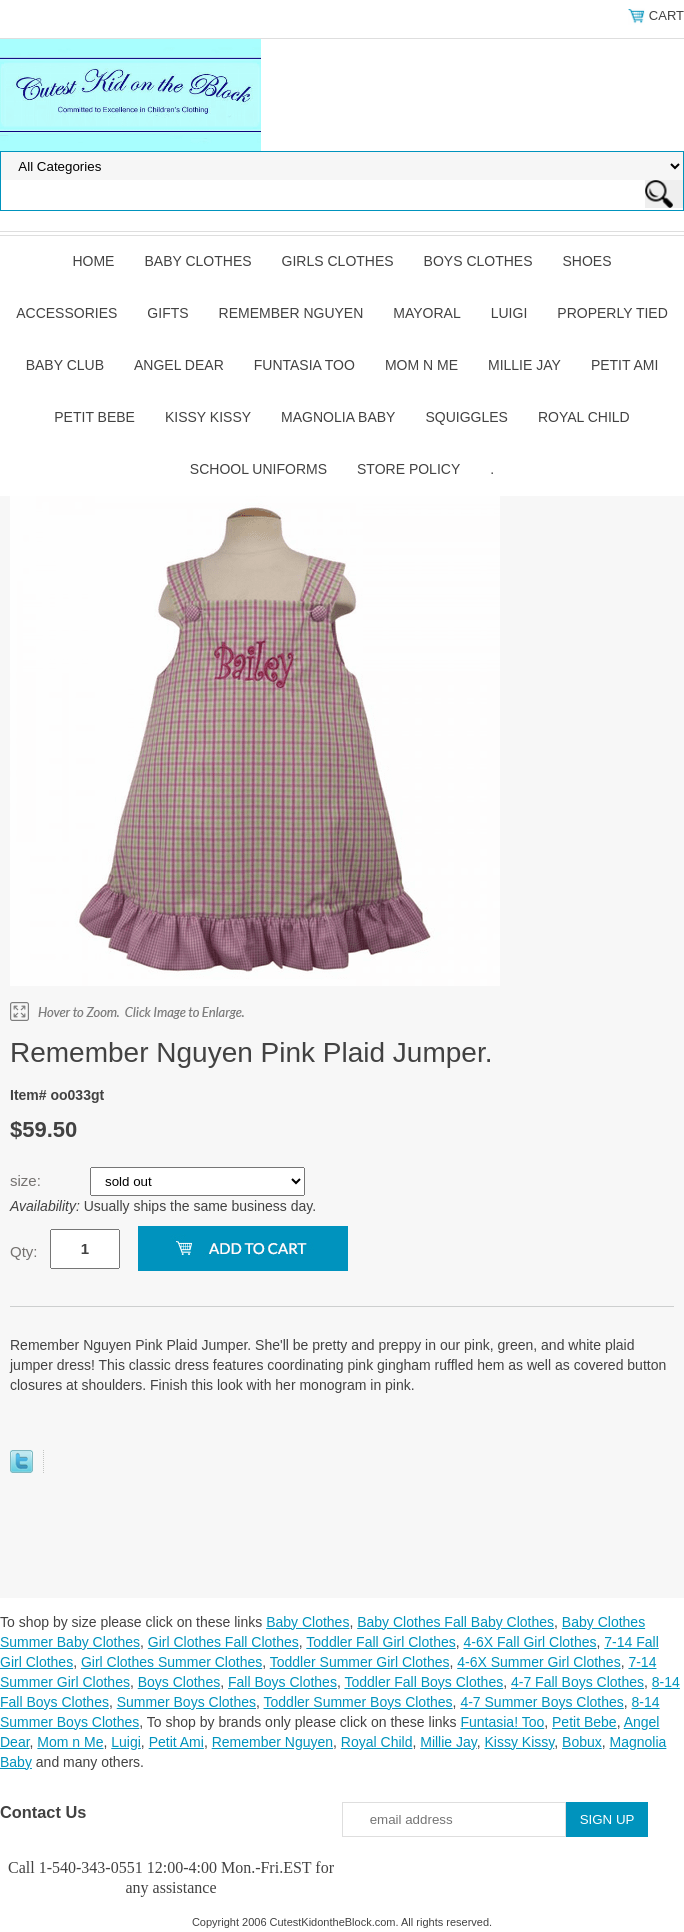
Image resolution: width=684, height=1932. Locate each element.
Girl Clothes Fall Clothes (223, 1642)
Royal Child (584, 417)
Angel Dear (179, 365)
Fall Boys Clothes (282, 1682)
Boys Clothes (478, 261)
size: (27, 1180)
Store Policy (408, 469)
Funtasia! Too (502, 1722)
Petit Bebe (94, 417)
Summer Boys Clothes (186, 1702)
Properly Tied (612, 313)
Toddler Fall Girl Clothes (380, 1642)
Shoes (587, 261)
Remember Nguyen (291, 313)
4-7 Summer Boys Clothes (541, 1702)
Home (93, 261)
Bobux (582, 1742)
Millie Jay (524, 365)
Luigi (509, 313)
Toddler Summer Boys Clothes (358, 1702)
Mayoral (426, 313)
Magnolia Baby (338, 417)
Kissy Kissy (208, 417)
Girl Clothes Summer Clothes (171, 1662)
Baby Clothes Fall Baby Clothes (455, 1622)
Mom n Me (421, 365)
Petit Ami (624, 365)
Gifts (167, 313)
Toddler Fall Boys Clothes (423, 1682)
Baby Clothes (197, 261)
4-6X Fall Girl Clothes (529, 1642)
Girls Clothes (338, 261)
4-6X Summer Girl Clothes (538, 1662)
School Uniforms (258, 469)
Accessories (66, 313)
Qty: (24, 1251)
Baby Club (65, 365)
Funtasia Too (304, 365)
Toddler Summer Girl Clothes (360, 1662)
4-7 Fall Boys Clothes (577, 1682)
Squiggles (466, 417)
